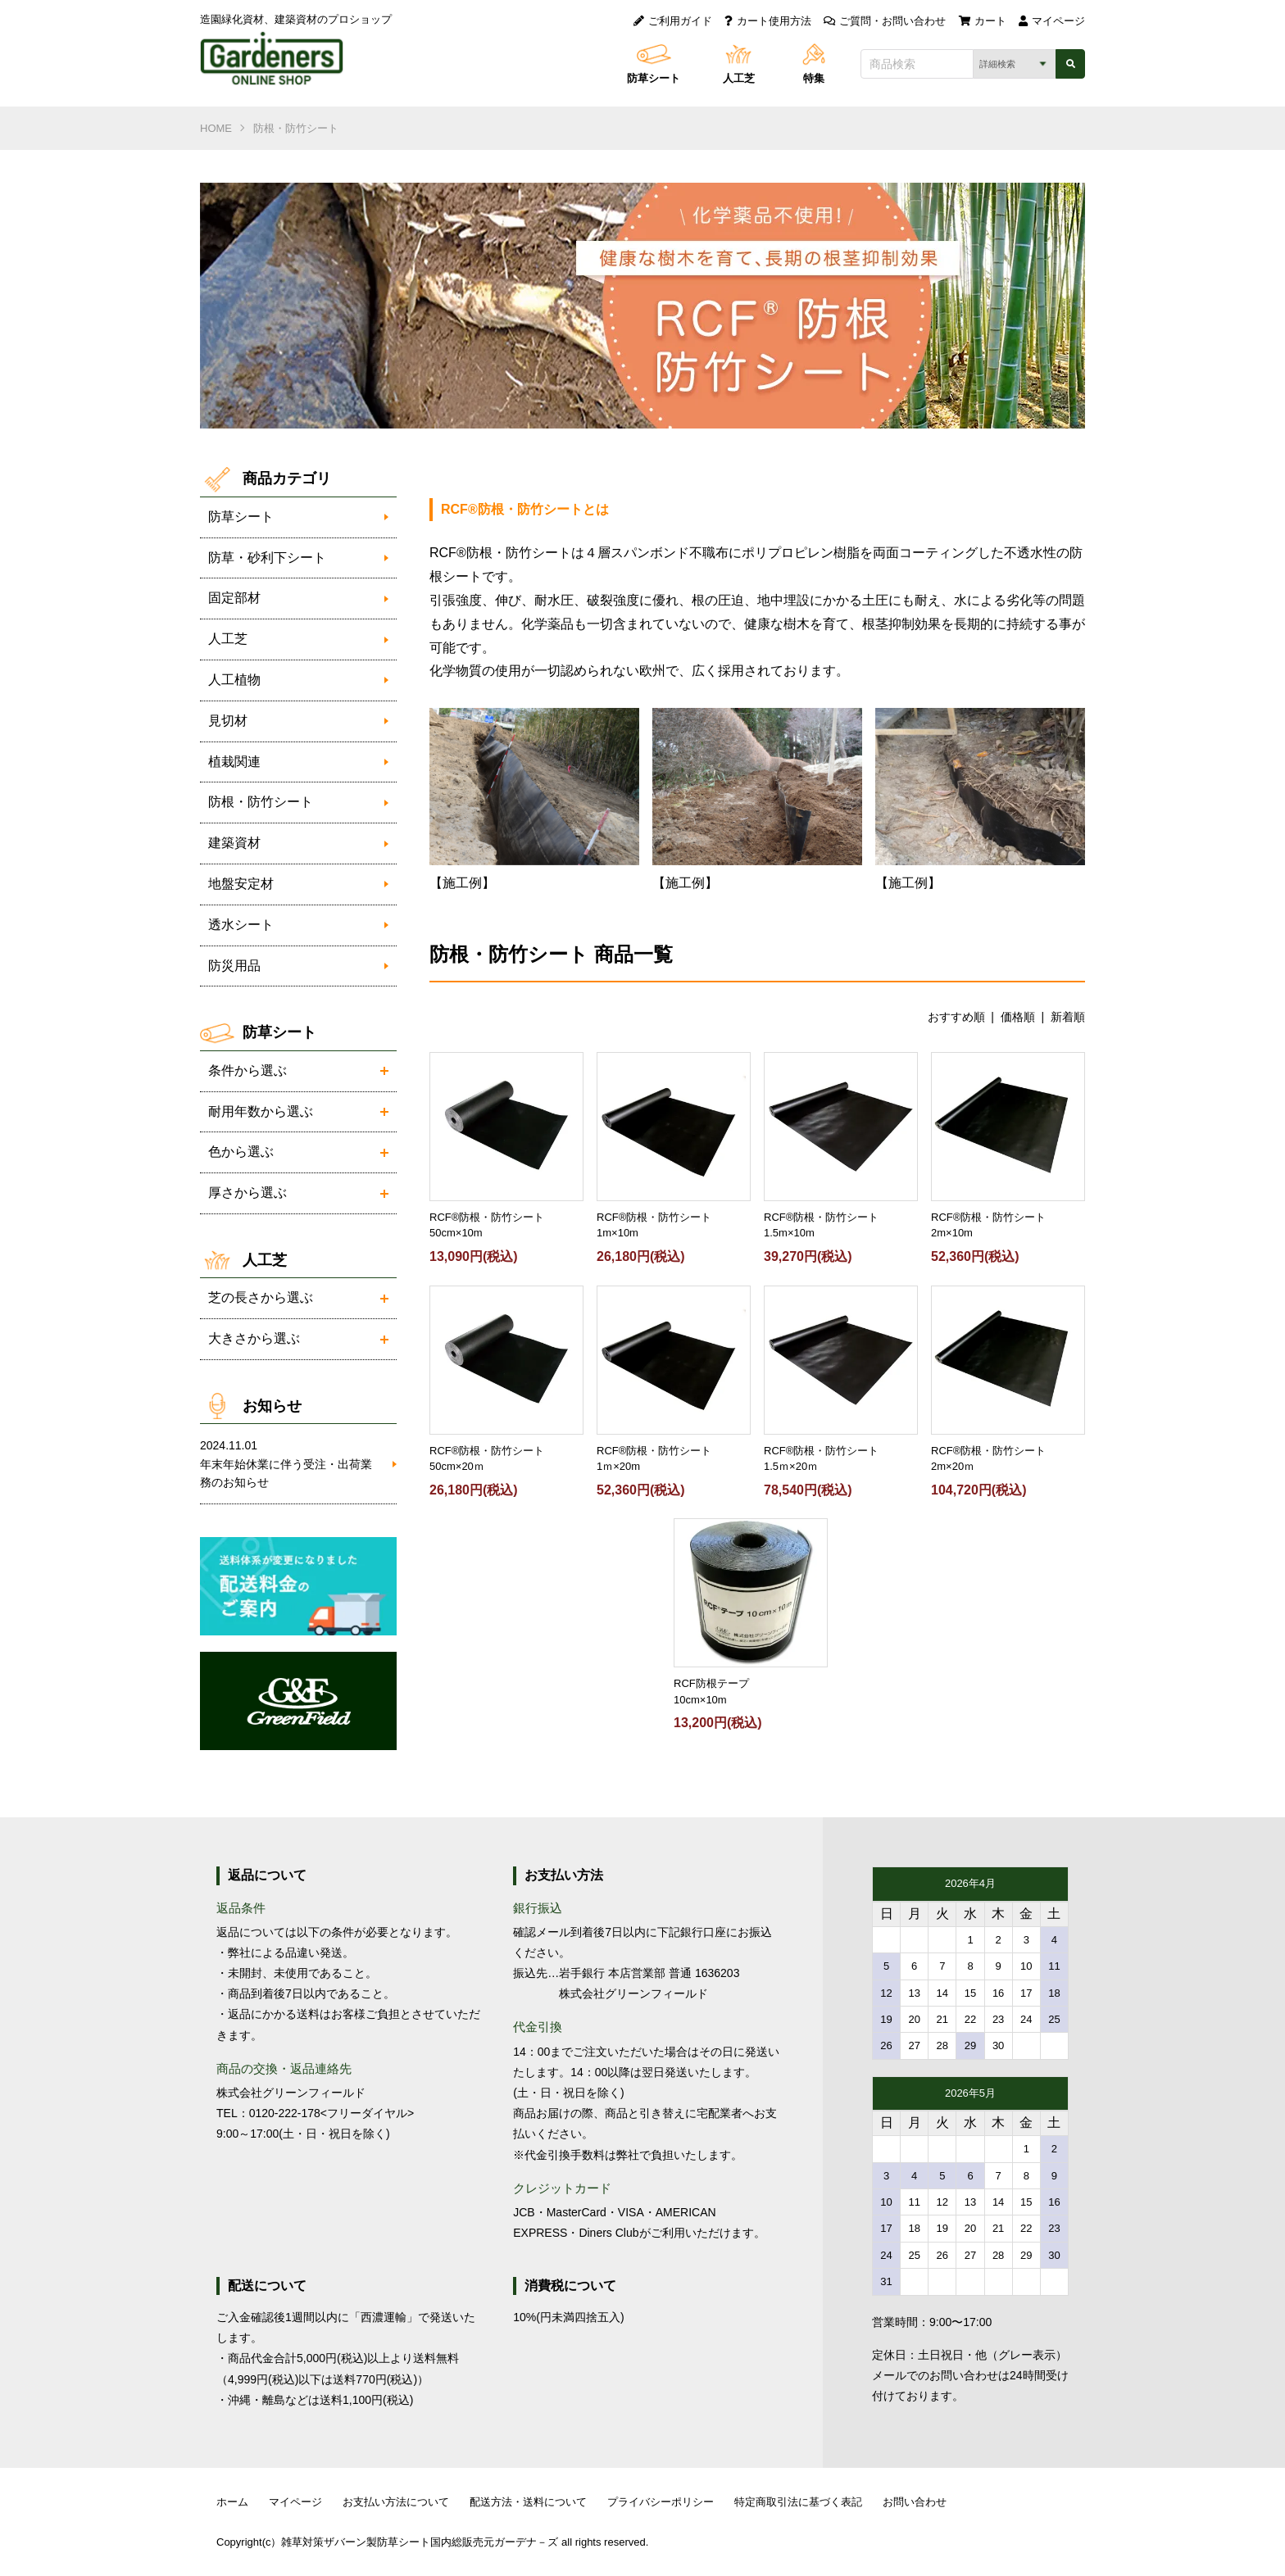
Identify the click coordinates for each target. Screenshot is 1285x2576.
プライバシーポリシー (660, 2502)
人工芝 (739, 78)
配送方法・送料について (528, 2502)
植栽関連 (234, 762)
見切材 (227, 721)
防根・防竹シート (295, 128)
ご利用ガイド (672, 21)
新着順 (1068, 1016)
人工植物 (234, 680)
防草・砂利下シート (267, 558)
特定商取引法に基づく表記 (798, 2502)
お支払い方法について (396, 2502)
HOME (216, 128)
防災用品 (234, 966)
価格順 (1018, 1016)
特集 (813, 78)
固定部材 (234, 598)
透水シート (241, 925)
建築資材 (234, 843)
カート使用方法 (767, 21)
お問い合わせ (915, 2502)
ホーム (232, 2502)
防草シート (653, 78)
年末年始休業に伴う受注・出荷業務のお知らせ (290, 1462)
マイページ (1052, 21)
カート (982, 21)
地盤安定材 (241, 884)
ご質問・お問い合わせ (885, 21)
